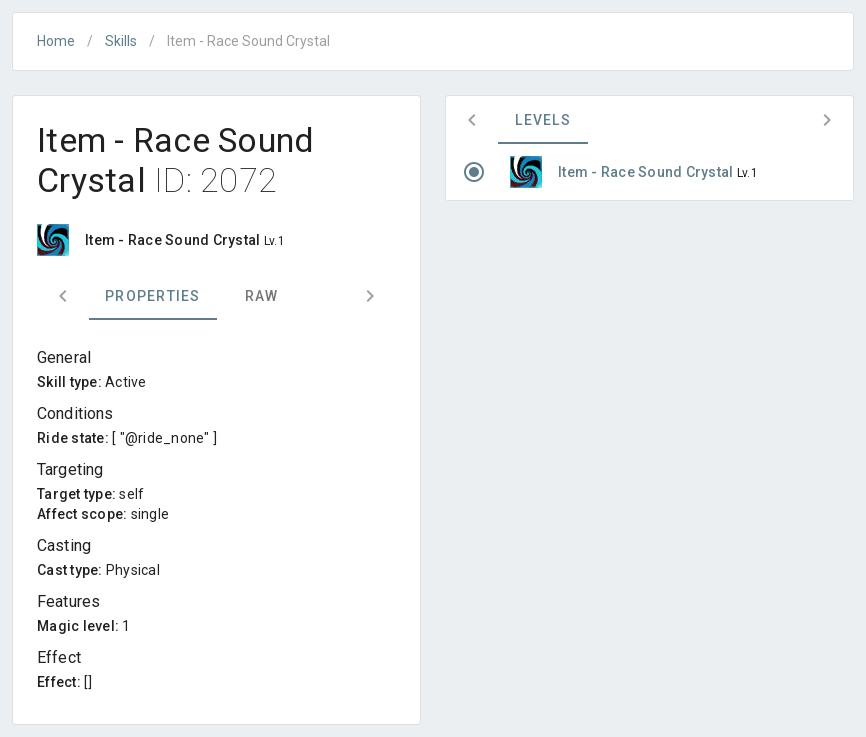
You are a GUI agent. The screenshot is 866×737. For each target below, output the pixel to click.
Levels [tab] (543, 120)
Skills (121, 41)
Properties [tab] (153, 296)
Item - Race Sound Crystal (647, 172)
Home (56, 41)
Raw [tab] (262, 296)
